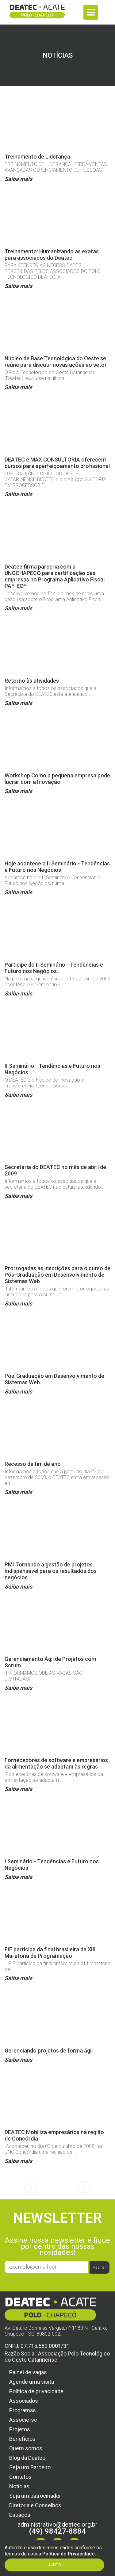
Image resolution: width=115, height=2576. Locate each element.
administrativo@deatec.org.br (57, 2524)
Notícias (19, 2486)
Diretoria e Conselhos (35, 2505)
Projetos (19, 2429)
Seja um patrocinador (35, 2496)
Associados (23, 2401)
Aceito (54, 2565)
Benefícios (22, 2439)
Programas (22, 2410)
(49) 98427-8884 (57, 2531)
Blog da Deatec (27, 2458)
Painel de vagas (28, 2372)
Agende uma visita (31, 2382)
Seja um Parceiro (30, 2467)
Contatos (20, 2477)
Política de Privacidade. (69, 2554)
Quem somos (25, 2448)
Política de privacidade (36, 2391)
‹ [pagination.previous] (31, 2187)
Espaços (19, 2515)
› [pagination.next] (84, 2187)
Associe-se (23, 2420)
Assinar (99, 2267)
